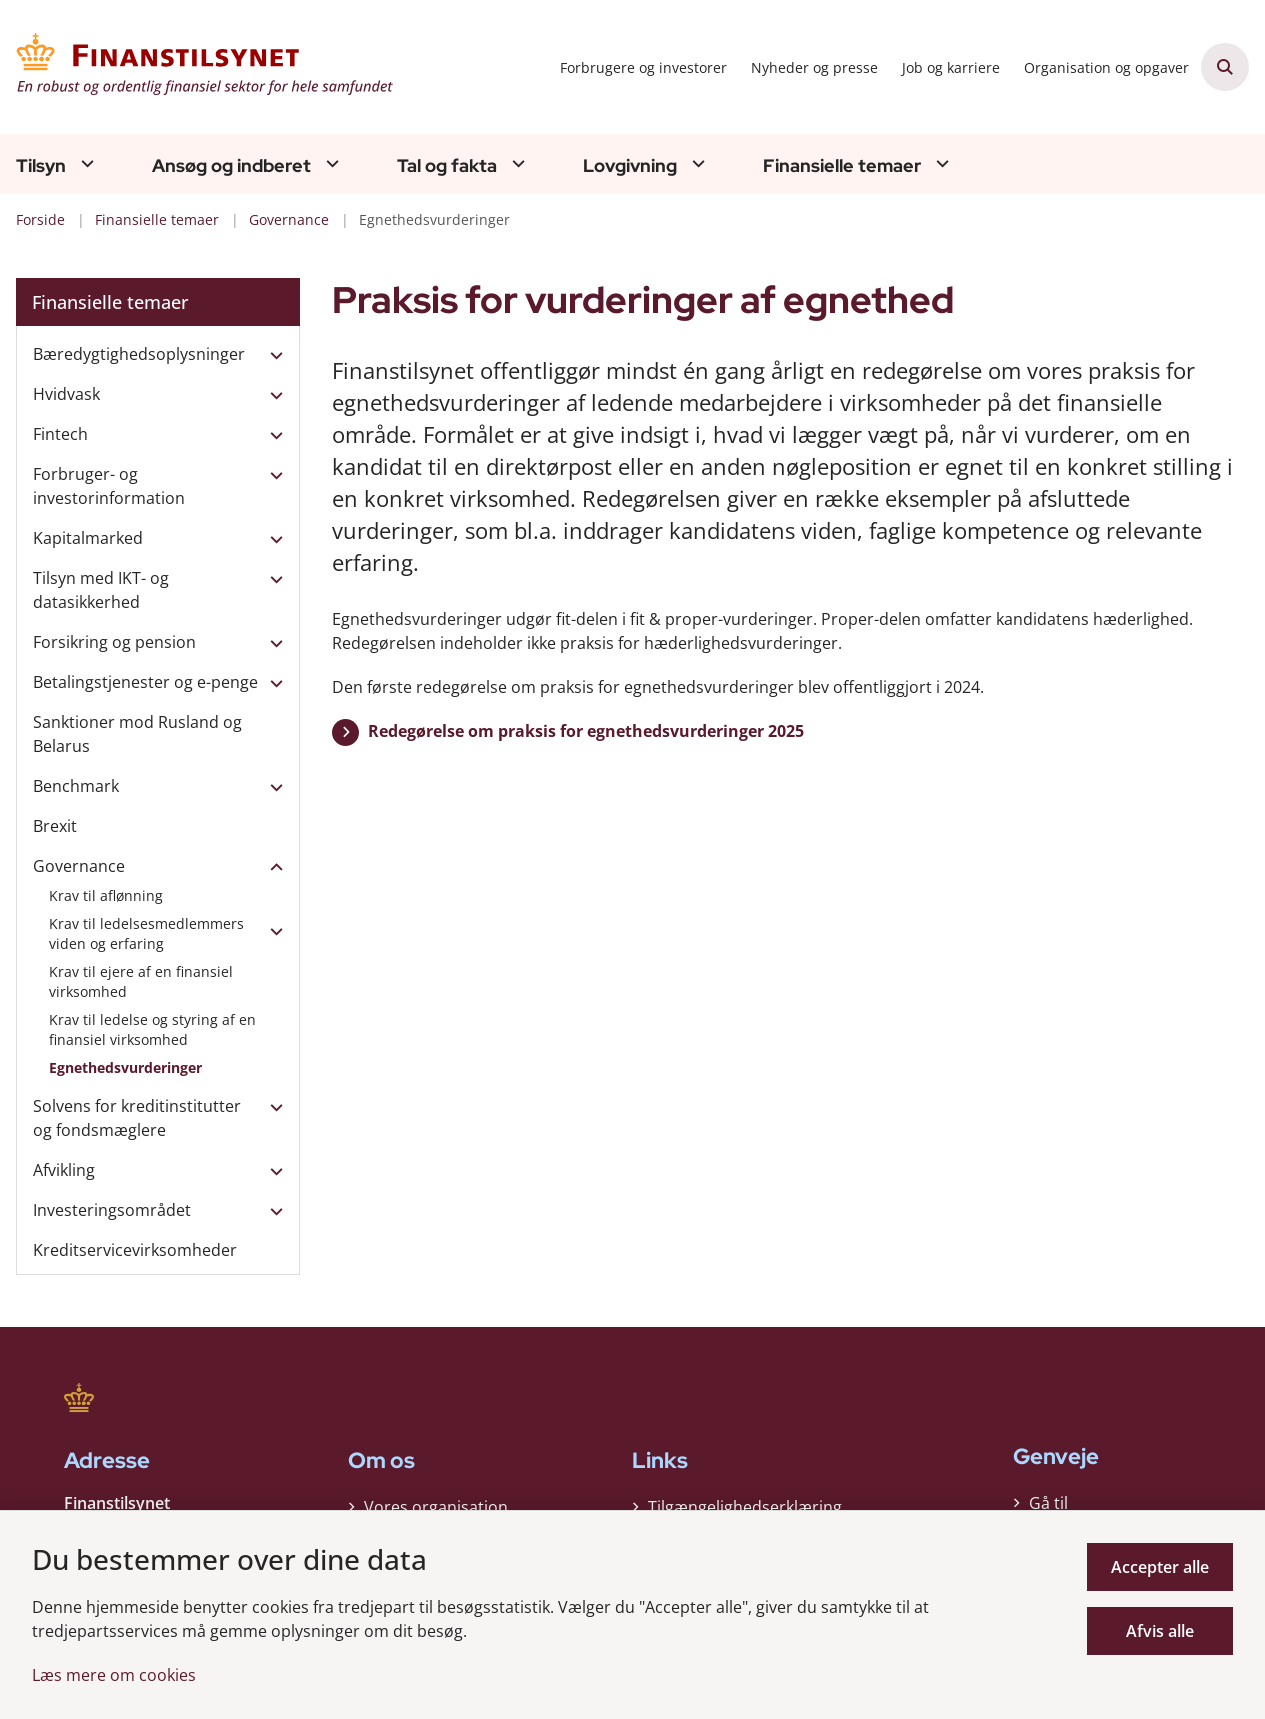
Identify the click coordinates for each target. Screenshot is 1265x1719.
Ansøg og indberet (231, 166)
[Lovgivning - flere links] (696, 163)
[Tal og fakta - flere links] (516, 163)
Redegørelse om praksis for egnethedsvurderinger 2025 (586, 731)
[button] (271, 355)
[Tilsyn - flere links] (85, 163)
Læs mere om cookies (114, 1675)
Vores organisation (436, 1502)
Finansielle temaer (842, 166)
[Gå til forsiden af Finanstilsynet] (198, 67)
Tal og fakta (447, 166)
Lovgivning (630, 166)
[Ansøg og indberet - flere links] (330, 163)
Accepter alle (1160, 1567)
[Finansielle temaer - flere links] (940, 163)
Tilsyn (41, 166)
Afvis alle (1160, 1631)
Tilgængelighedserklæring (745, 1502)
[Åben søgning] (1225, 67)
